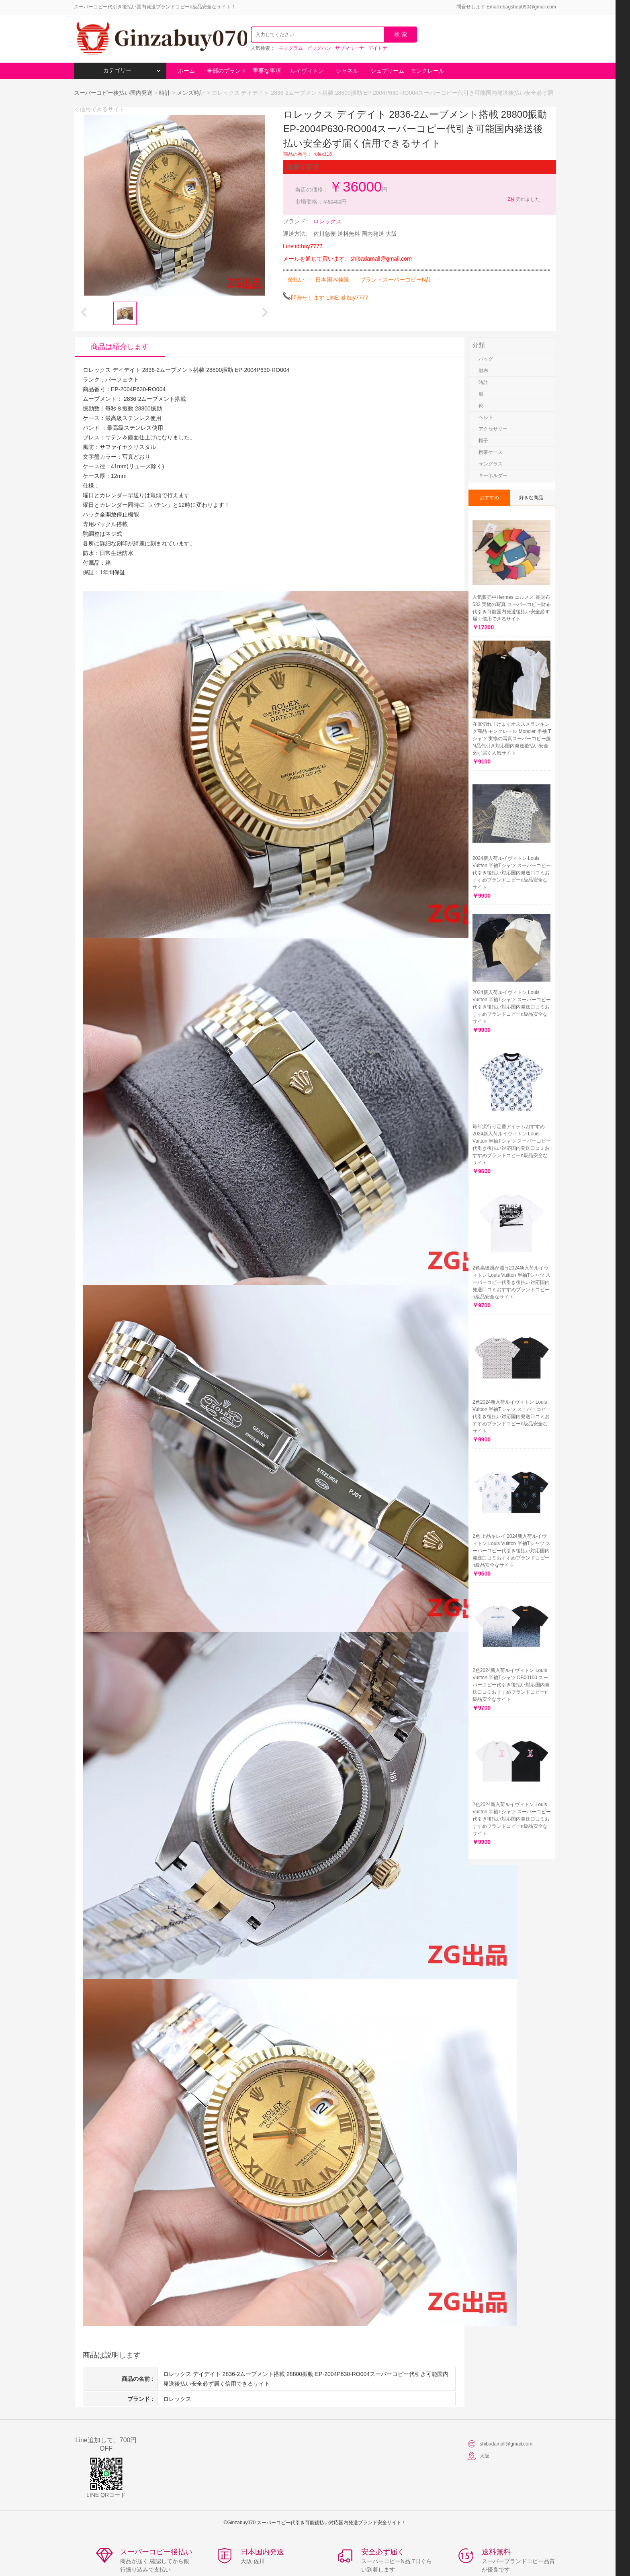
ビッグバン (319, 48)
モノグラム (291, 48)
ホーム (186, 70)
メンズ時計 (191, 93)
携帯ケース (491, 452)
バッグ (486, 359)
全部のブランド (226, 70)
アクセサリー (493, 429)
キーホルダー (493, 475)
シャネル (347, 70)
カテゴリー (132, 70)
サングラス (491, 464)
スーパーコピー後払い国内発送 (114, 93)
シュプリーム (387, 70)
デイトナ (377, 48)
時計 (164, 93)
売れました (523, 199)
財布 (483, 371)
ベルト (486, 417)
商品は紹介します (120, 347)
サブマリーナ (349, 48)
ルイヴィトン (307, 70)
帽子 (483, 440)
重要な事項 (267, 70)
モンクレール (427, 70)
